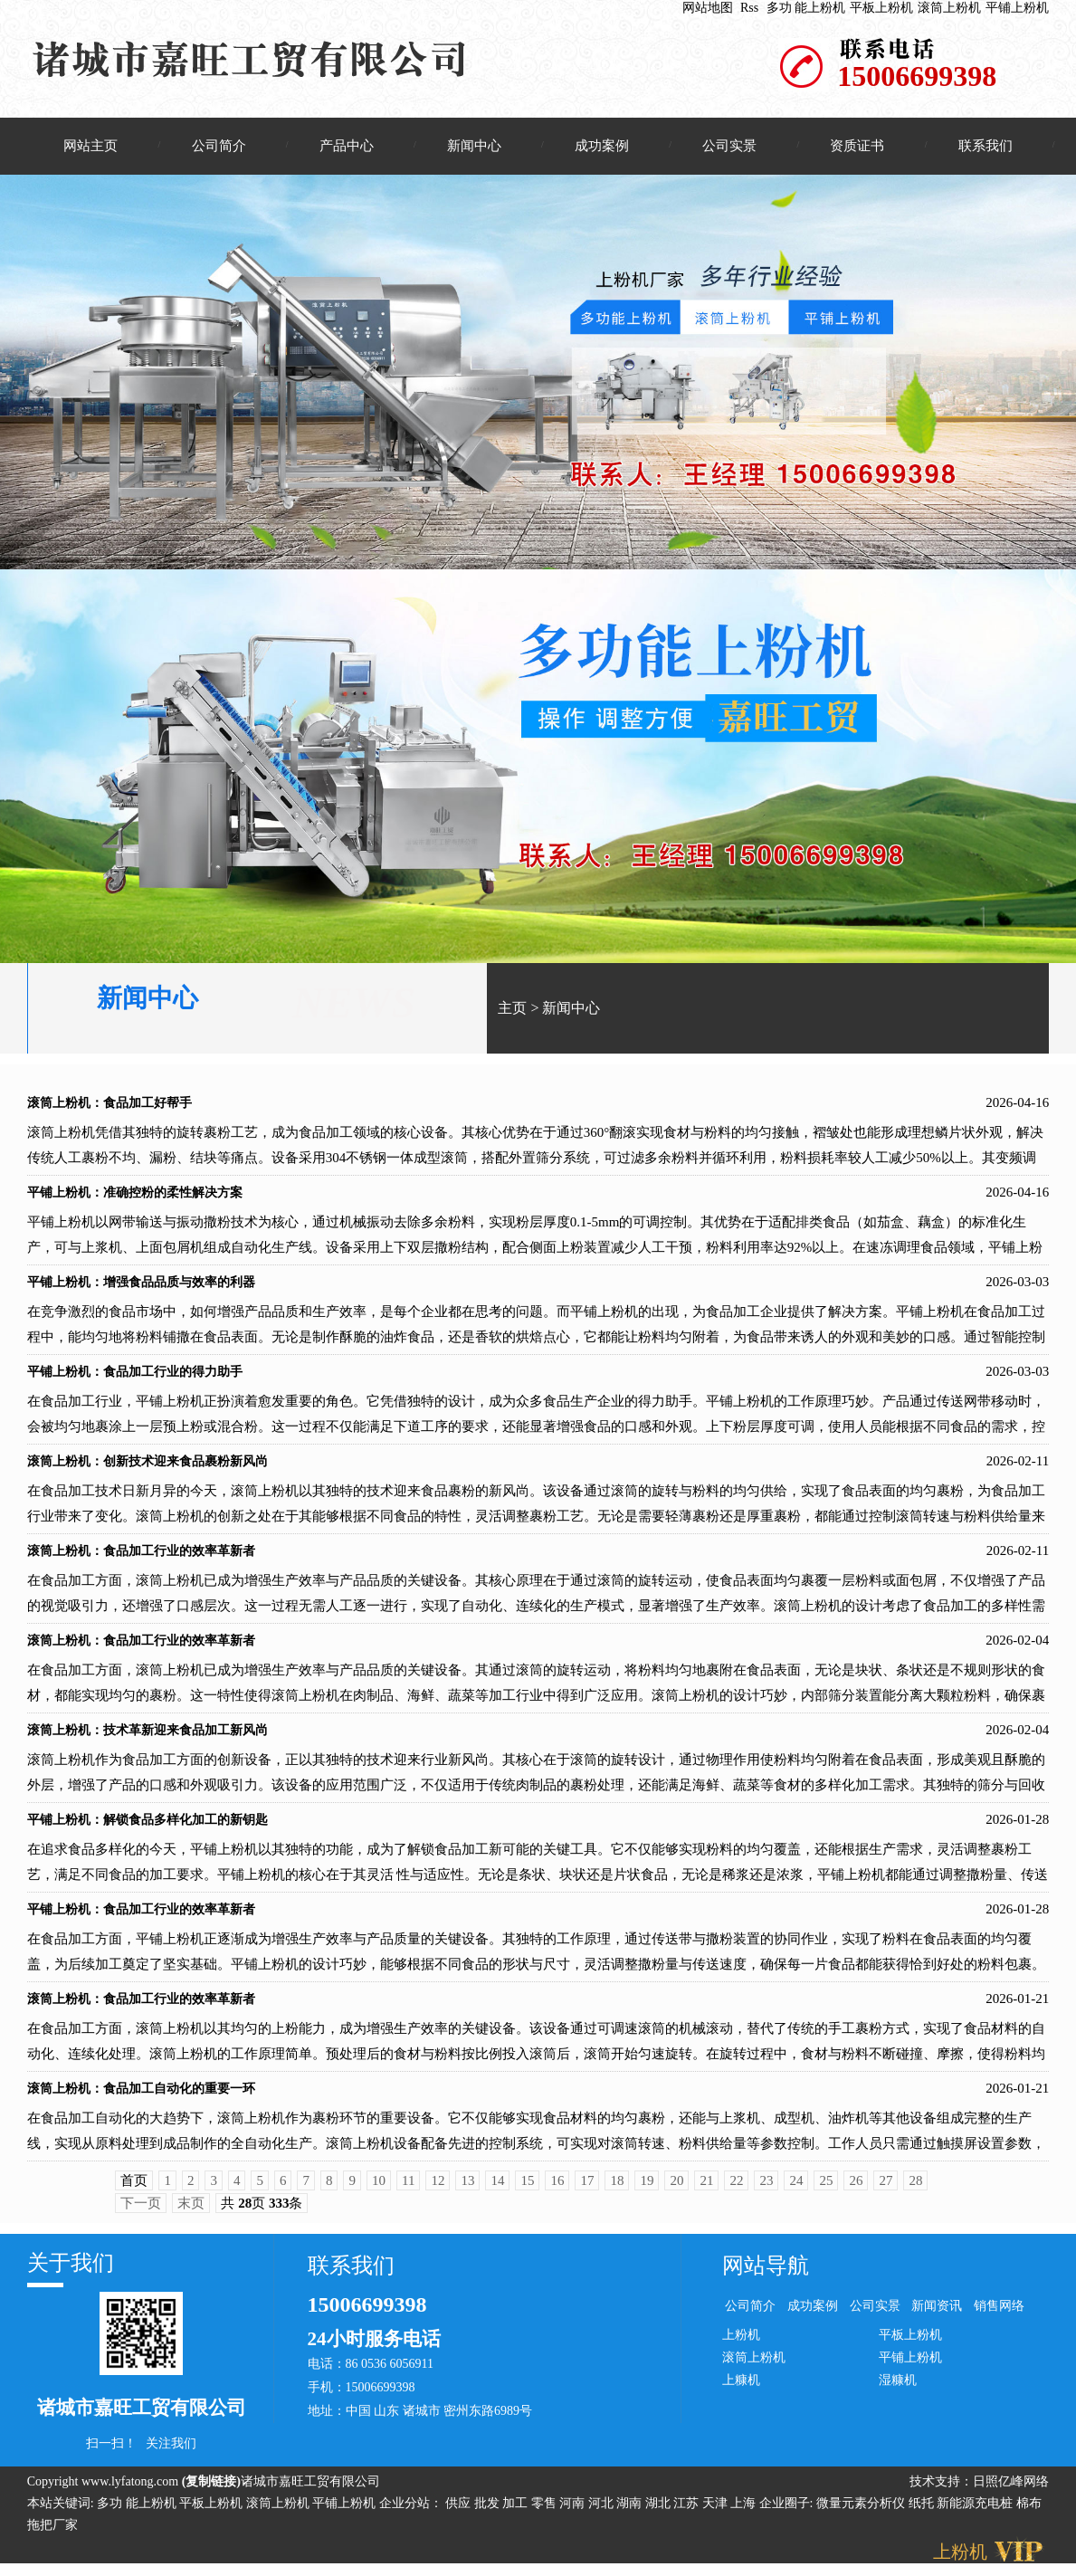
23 (766, 2188)
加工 (516, 2511)
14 (497, 2188)
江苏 (687, 2511)
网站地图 (707, 7)
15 (527, 2188)
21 (706, 2188)
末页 (191, 2211)
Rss (749, 7)
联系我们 (985, 145)
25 (826, 2188)
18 (617, 2188)
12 (437, 2188)
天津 (716, 2511)
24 (796, 2188)
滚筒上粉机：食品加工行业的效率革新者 (141, 1559)
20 (676, 2188)
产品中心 (346, 145)
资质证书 (857, 145)
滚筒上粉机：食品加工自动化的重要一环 (141, 2097)
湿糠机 (898, 2387)
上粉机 (741, 2342)
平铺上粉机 (1017, 7)
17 (587, 2188)
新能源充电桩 (975, 2511)
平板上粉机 (881, 7)
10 (379, 2188)
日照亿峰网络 (1011, 2489)
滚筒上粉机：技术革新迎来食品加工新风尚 (147, 1738)
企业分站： (411, 2511)
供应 (459, 2511)
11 (408, 2188)
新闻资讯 (936, 2314)
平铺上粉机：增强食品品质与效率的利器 (141, 1290)
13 (467, 2188)
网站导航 (765, 2273)
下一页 (140, 2211)
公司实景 (729, 145)
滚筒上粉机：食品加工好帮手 (109, 1111)
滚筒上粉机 (949, 7)
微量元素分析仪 (860, 2511)
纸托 (921, 2511)
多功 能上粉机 (806, 7)
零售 (545, 2511)
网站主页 (90, 145)
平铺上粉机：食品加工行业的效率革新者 (141, 1917)
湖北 (659, 2511)
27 (885, 2188)
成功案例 (602, 145)
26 (855, 2188)
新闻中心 (474, 145)
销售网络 (999, 2314)
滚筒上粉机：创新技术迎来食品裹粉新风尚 (147, 1469)
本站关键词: (60, 2511)
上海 (744, 2511)
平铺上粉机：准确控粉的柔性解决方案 (135, 1200)
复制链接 (211, 2489)
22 (736, 2188)
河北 (602, 2511)
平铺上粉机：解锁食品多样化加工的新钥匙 (147, 1828)
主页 (512, 1016)
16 (557, 2188)
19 (646, 2188)
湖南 (630, 2511)
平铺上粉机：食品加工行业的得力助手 (135, 1380)
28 (915, 2188)
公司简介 (219, 145)
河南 (573, 2511)
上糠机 (741, 2387)
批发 (488, 2511)
